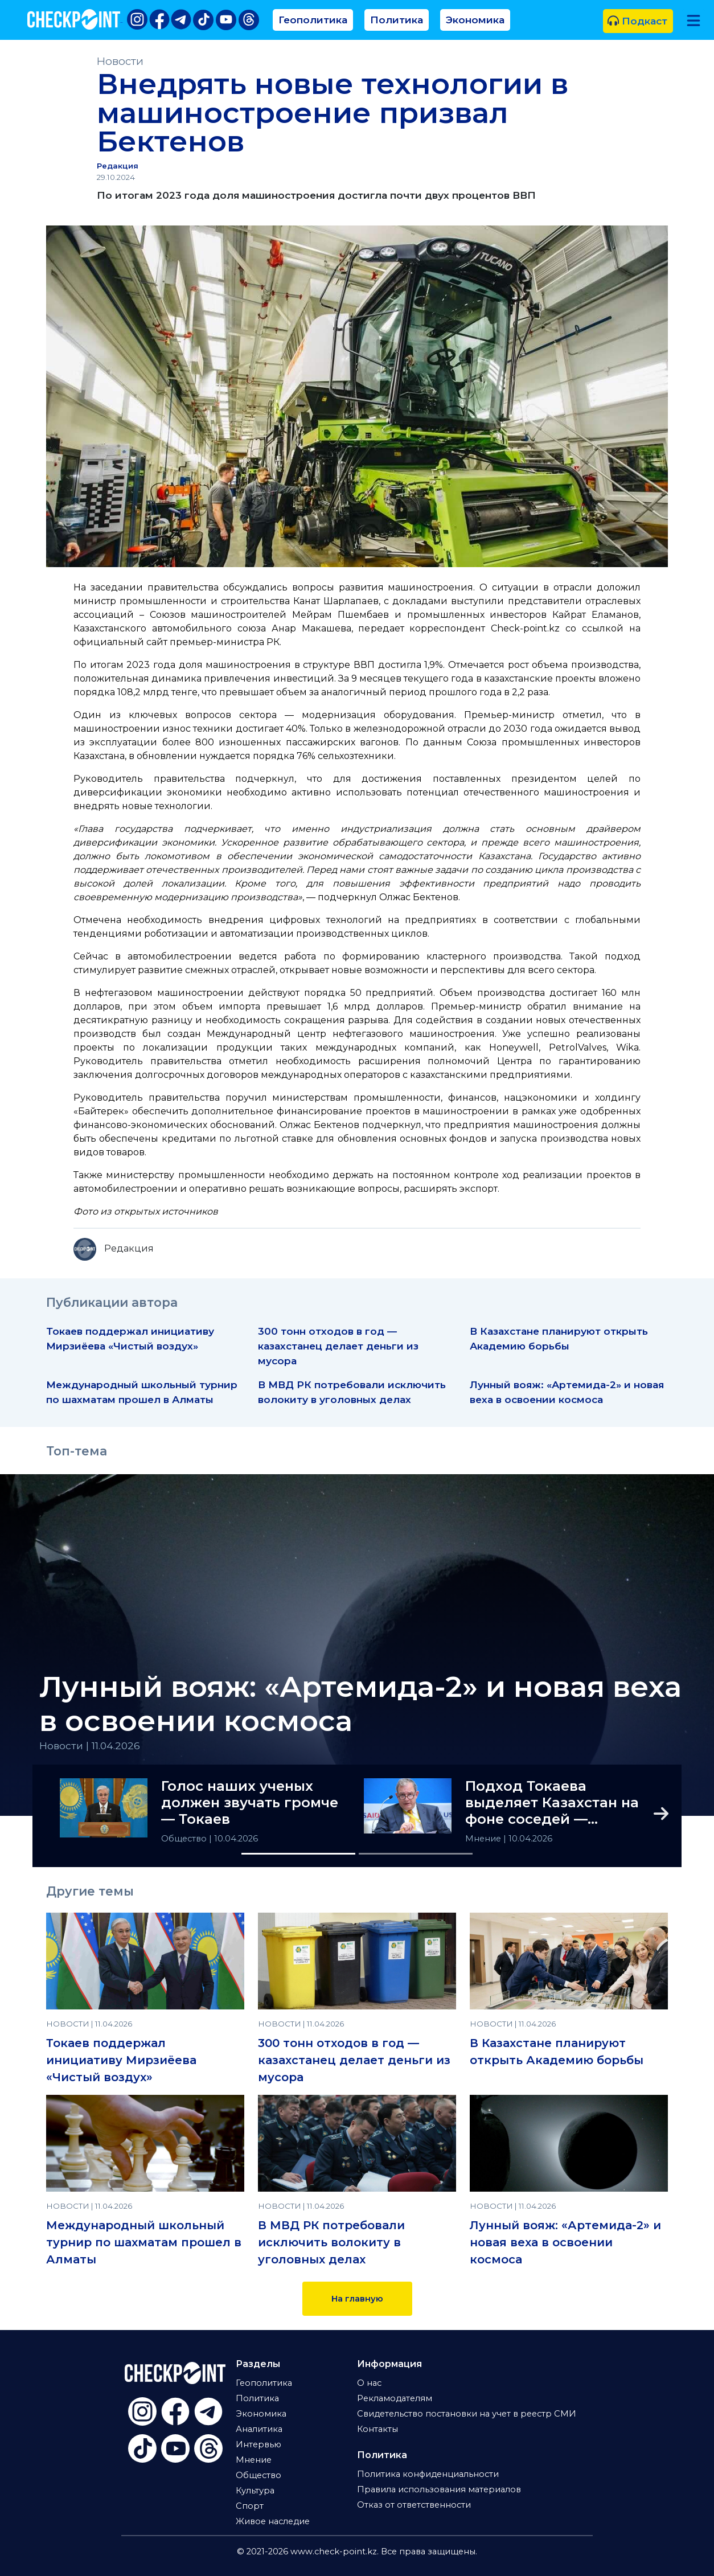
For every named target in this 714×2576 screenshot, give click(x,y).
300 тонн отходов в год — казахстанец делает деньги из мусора (338, 1346)
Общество (185, 1838)
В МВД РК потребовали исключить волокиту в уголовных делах (331, 2242)
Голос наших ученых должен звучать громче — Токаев (249, 1802)
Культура (255, 2490)
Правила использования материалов (439, 2489)
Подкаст (637, 21)
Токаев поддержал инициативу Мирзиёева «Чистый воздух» (121, 2060)
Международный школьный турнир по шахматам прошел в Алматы (143, 2242)
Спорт (250, 2506)
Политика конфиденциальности (428, 2474)
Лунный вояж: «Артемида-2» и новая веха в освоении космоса (360, 1704)
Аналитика (259, 2429)
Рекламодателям (394, 2398)
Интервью (258, 2444)
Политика (396, 20)
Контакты (377, 2429)
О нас (369, 2383)
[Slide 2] (416, 1853)
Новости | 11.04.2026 (89, 1745)
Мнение (484, 1838)
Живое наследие (273, 2521)
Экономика (475, 20)
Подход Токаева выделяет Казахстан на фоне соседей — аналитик (552, 1802)
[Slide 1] (298, 1853)
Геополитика (312, 20)
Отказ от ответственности (414, 2505)
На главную (357, 2299)
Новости (120, 61)
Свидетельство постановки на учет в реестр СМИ (466, 2414)
